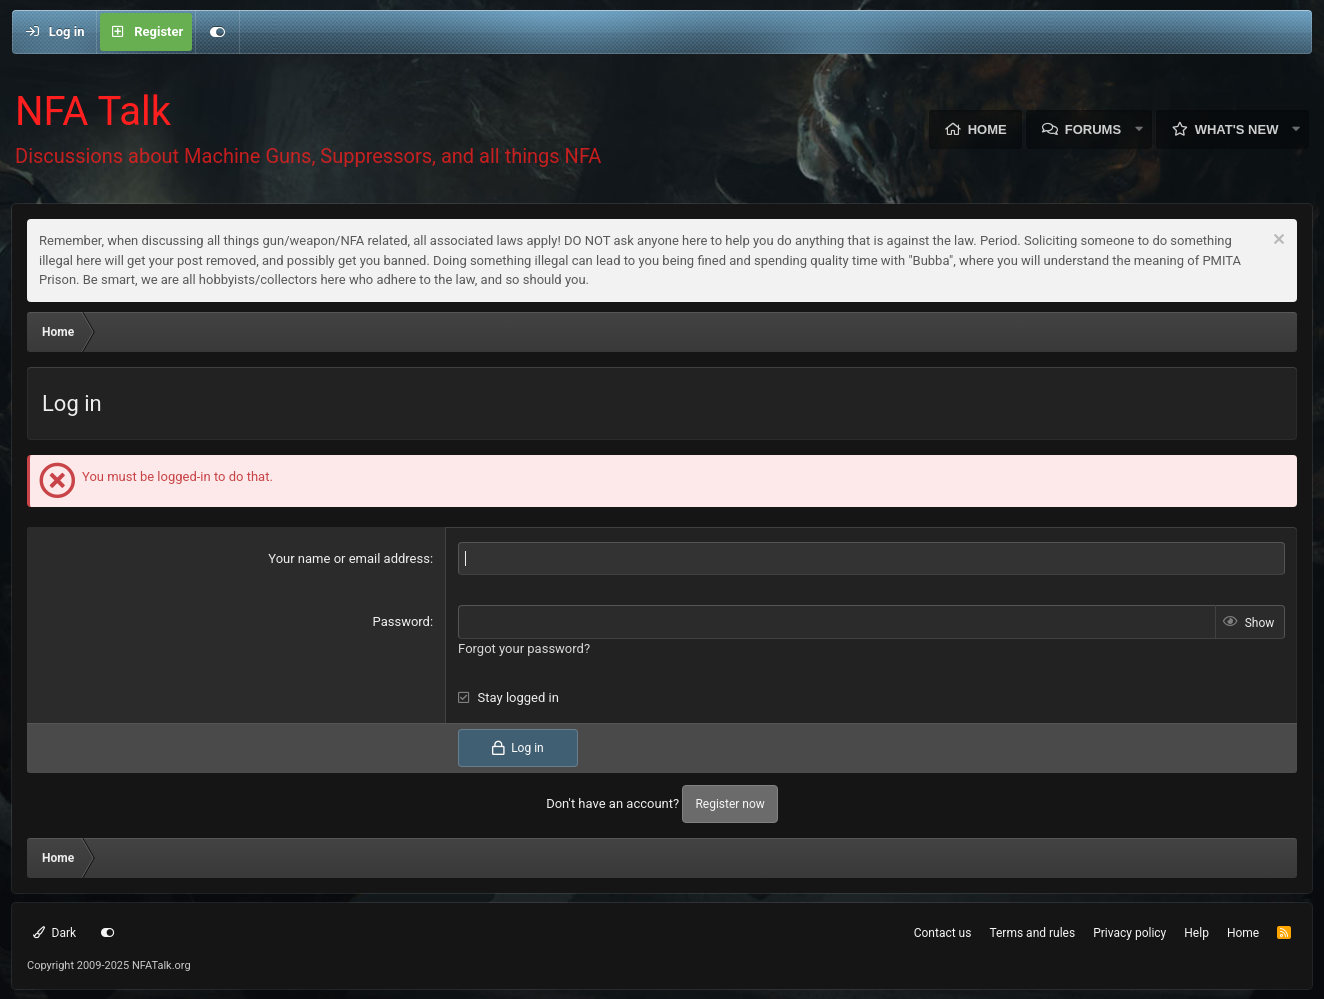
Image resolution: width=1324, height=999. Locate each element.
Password (401, 621)
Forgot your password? (524, 648)
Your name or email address (349, 558)
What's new (1237, 129)
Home (987, 129)
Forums (1093, 129)
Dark (54, 933)
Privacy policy (1129, 933)
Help (1196, 933)
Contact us (943, 933)
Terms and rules (1032, 933)
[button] (1139, 129)
